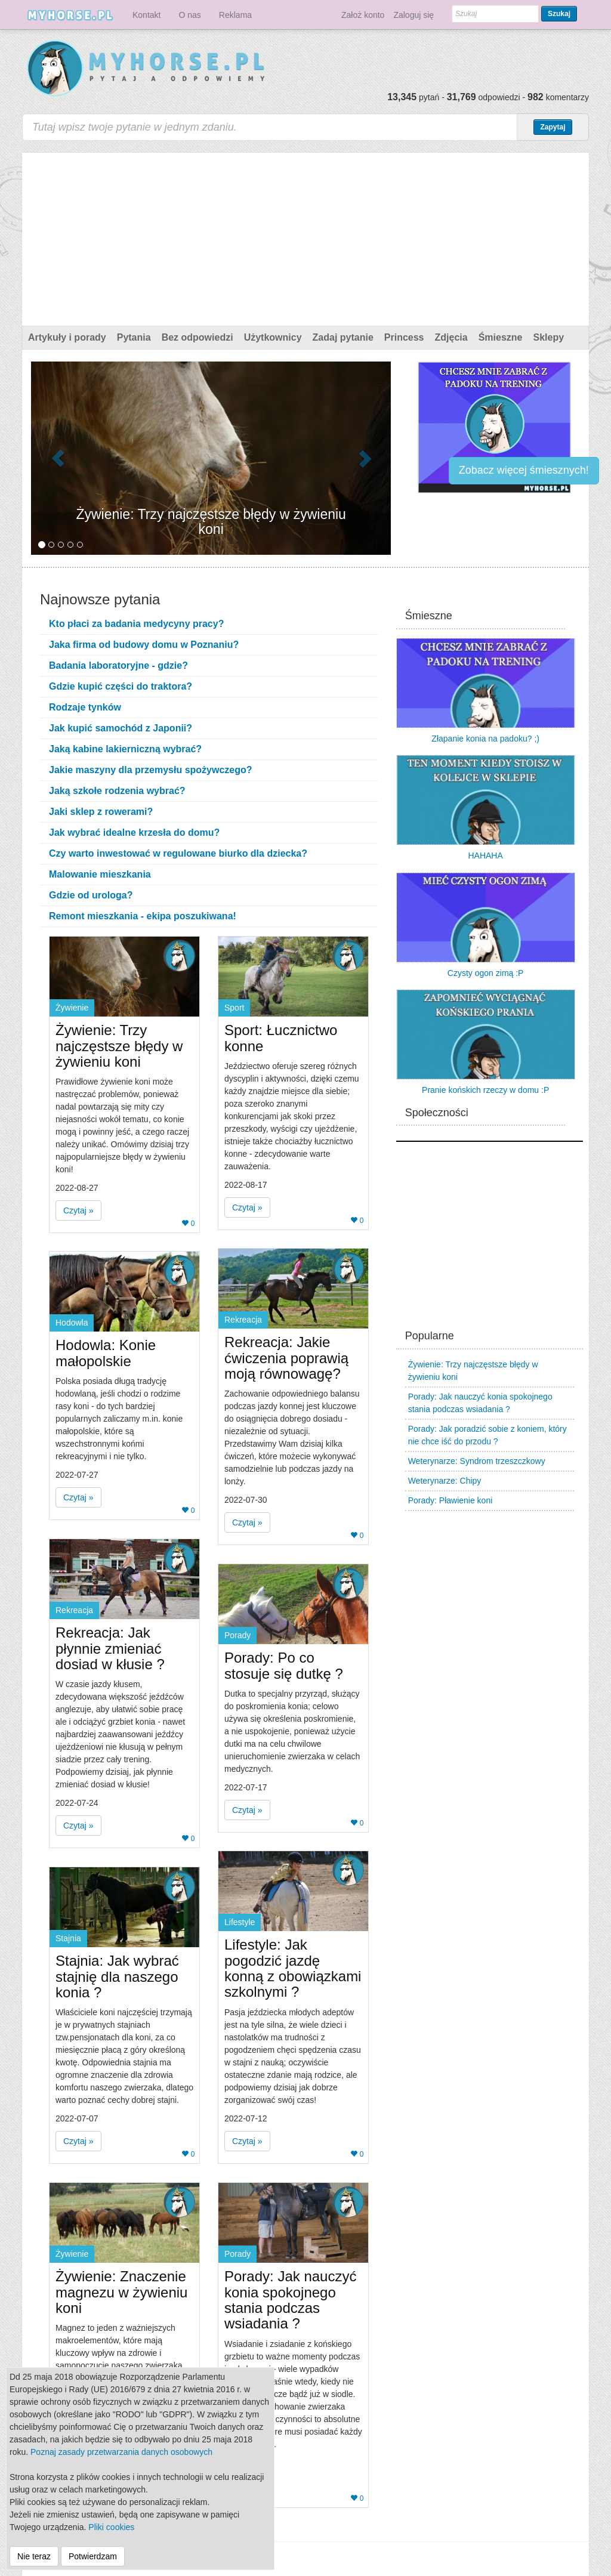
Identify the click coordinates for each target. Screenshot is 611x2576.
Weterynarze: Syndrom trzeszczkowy (476, 1461)
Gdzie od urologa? (90, 895)
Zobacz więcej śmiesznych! (524, 470)
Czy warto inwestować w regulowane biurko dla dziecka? (178, 853)
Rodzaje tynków (85, 707)
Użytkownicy (273, 337)
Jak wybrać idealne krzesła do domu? (134, 832)
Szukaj (559, 14)
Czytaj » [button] (78, 1210)
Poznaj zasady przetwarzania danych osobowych (121, 2452)
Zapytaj (552, 127)
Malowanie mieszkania (100, 874)
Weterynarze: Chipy (445, 1480)
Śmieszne (501, 337)
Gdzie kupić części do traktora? (120, 686)
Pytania (134, 337)
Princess (404, 337)
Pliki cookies (111, 2527)
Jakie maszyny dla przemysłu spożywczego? (150, 770)
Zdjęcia (451, 337)
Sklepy (548, 337)
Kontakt (146, 15)
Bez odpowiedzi (197, 337)
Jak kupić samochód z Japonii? (120, 728)
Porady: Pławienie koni (450, 1500)
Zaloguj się (413, 15)
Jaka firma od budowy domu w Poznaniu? (144, 645)
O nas (189, 15)
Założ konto (362, 15)
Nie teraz (34, 2556)
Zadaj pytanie (343, 337)
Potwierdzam (93, 2556)
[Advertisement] (305, 236)
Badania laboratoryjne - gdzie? (118, 665)
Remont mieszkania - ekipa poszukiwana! (142, 916)
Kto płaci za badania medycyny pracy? (136, 624)
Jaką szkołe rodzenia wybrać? (117, 791)
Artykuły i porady (67, 337)
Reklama (235, 15)
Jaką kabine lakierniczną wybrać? (125, 749)
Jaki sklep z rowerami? (101, 812)
